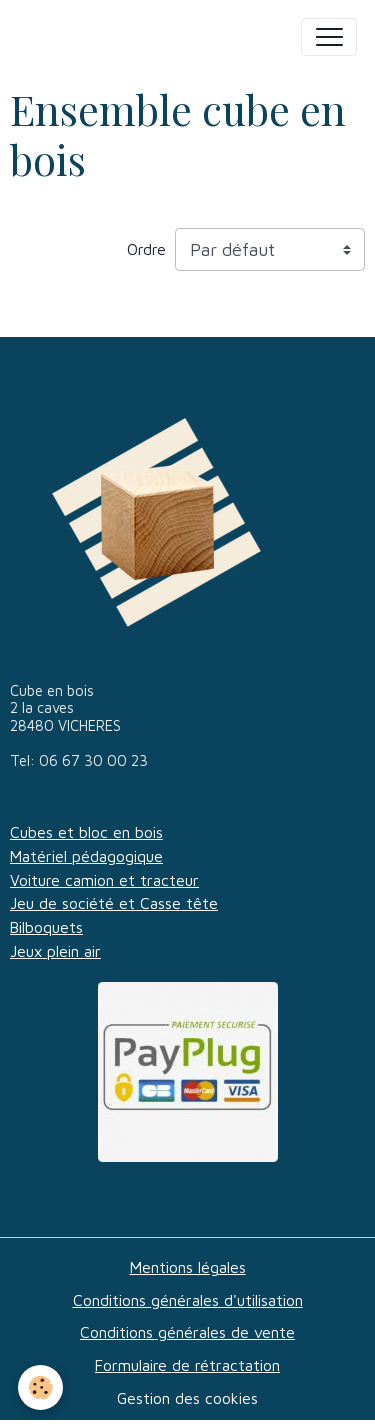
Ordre (146, 249)
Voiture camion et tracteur (104, 880)
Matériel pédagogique (86, 856)
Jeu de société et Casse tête (114, 903)
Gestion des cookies (187, 1398)
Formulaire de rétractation (187, 1365)
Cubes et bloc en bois (86, 832)
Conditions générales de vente (187, 1332)
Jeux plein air (55, 951)
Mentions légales (188, 1267)
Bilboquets (46, 927)
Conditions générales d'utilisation (188, 1300)
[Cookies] (40, 1387)
